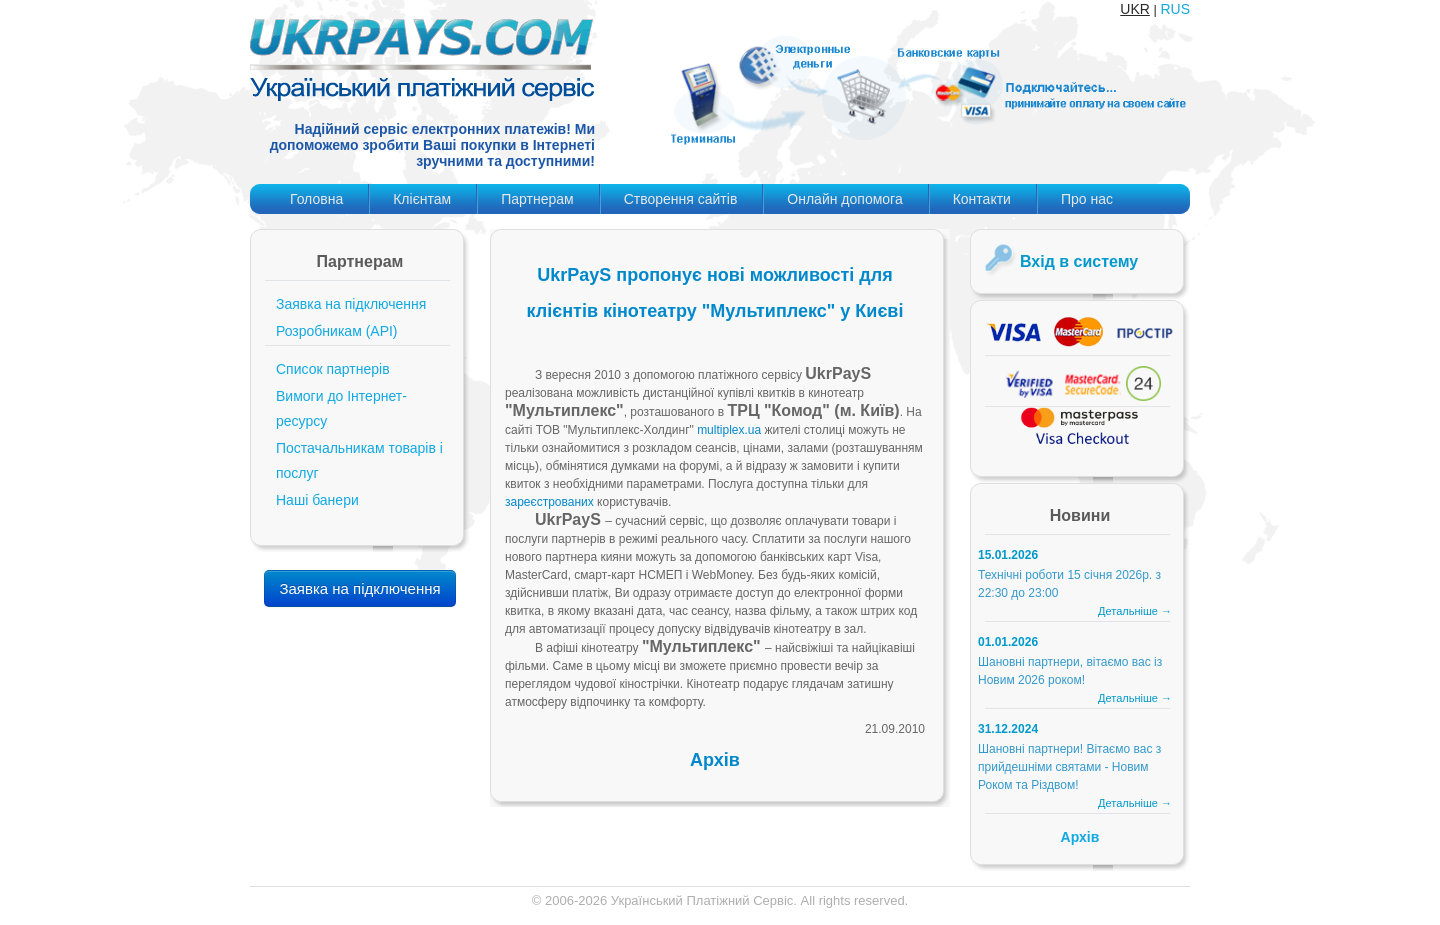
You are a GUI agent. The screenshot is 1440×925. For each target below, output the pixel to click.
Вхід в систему (1079, 261)
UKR (1135, 9)
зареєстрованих (549, 502)
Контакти (982, 199)
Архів (715, 760)
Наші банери (317, 500)
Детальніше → (1135, 611)
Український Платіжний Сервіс (702, 900)
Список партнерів (333, 369)
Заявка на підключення (351, 304)
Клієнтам (422, 199)
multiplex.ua (729, 430)
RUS (1175, 9)
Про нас (1087, 199)
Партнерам (537, 199)
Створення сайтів (681, 199)
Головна (316, 199)
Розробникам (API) (337, 331)
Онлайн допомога (844, 199)
